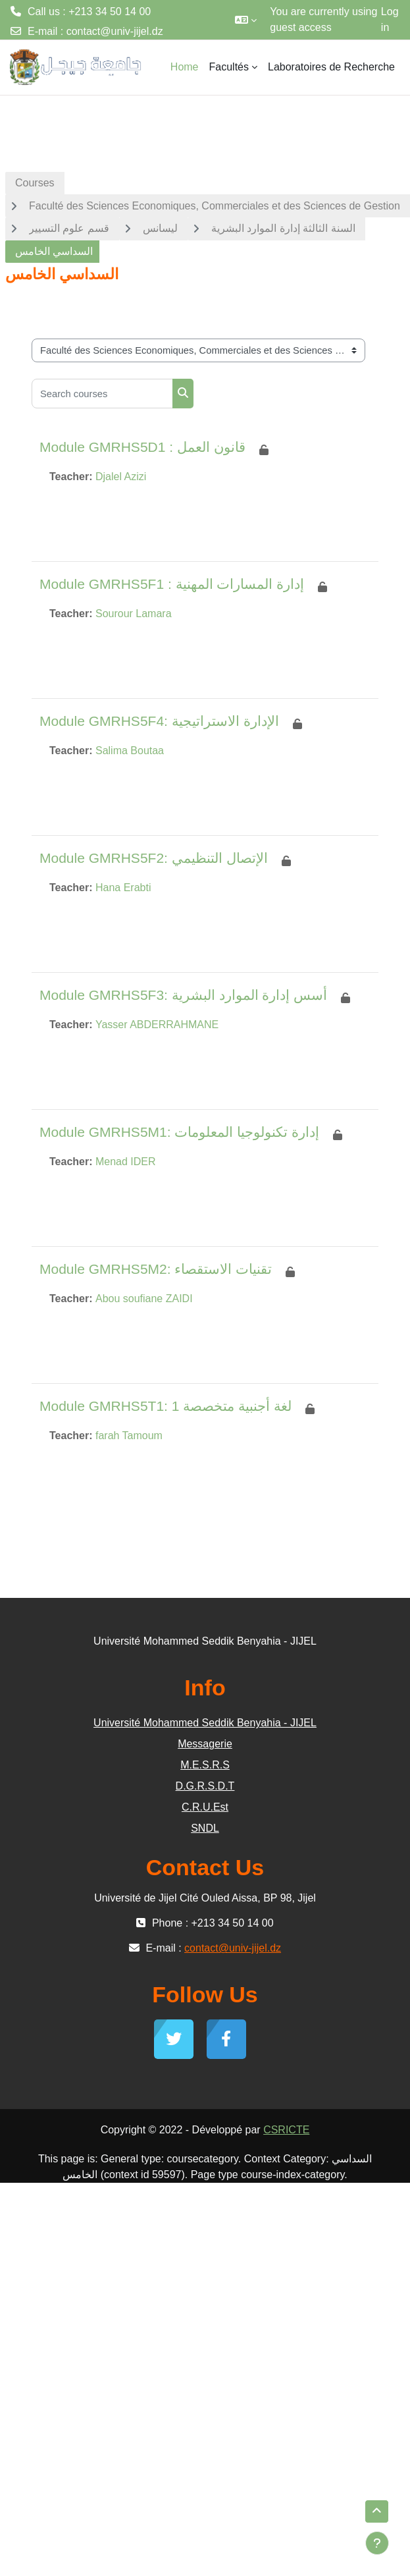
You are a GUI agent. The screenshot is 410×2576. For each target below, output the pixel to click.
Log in (390, 19)
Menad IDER (125, 1161)
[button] (246, 20)
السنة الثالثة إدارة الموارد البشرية (283, 228)
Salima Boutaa (129, 750)
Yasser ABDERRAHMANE (156, 1024)
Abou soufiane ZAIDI (144, 1298)
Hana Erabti (123, 887)
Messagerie (205, 1743)
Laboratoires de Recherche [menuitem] (331, 66)
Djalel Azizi (120, 476)
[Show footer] (377, 2543)
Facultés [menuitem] (229, 66)
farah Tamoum (129, 1435)
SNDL (205, 1828)
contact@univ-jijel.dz (114, 31)
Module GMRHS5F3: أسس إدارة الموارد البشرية (183, 994)
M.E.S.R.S (205, 1764)
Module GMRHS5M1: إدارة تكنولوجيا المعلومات (179, 1131)
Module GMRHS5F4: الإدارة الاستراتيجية (159, 720)
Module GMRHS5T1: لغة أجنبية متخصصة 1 (165, 1405)
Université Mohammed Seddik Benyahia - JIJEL (205, 1722)
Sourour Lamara (133, 613)
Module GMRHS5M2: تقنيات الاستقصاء (155, 1268)
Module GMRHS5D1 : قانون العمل (142, 446)
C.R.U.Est (205, 1807)
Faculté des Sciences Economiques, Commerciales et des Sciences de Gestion (214, 205)
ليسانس (160, 228)
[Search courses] (102, 393)
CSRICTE (286, 2129)
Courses (35, 182)
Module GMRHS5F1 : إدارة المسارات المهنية (171, 583)
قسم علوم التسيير (69, 228)
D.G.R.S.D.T (205, 1786)
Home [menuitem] (184, 66)
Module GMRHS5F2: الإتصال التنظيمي (153, 857)
